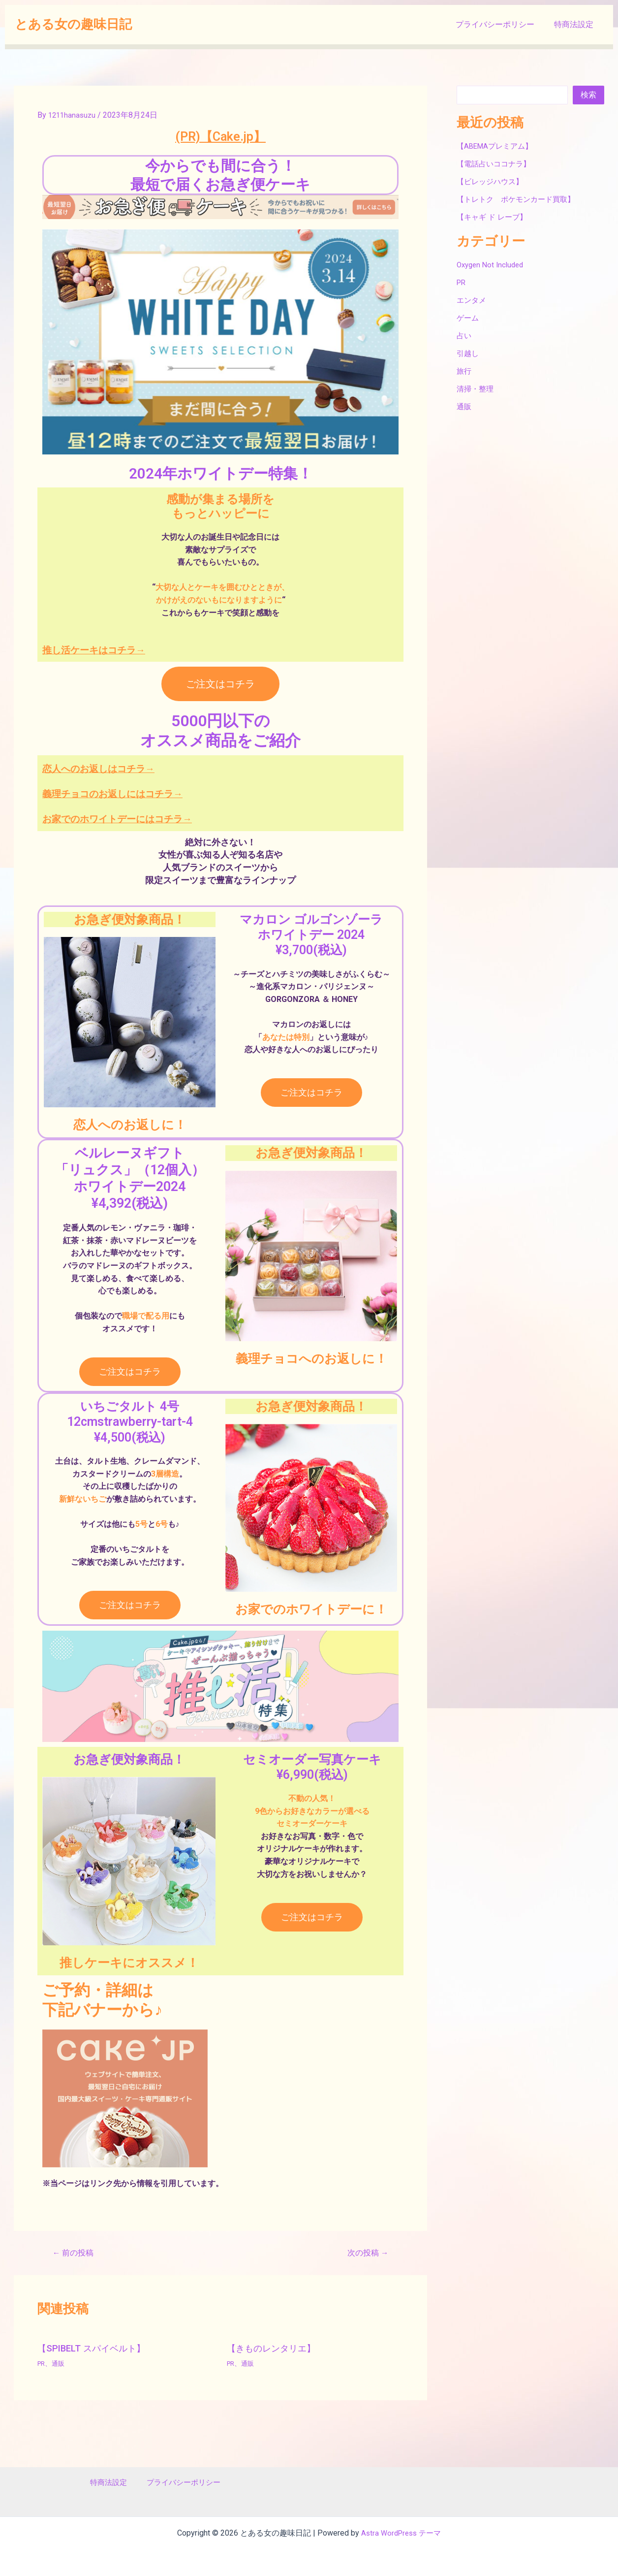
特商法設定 (575, 24)
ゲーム (468, 317)
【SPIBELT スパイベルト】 (96, 2348)
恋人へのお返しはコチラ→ (118, 768)
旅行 (464, 371)
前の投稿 (75, 2253)
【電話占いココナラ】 (496, 163)
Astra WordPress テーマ (401, 2533)
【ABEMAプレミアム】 (497, 146)
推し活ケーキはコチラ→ (111, 649)
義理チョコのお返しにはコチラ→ (137, 793)
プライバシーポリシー (501, 24)
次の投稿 (365, 2253)
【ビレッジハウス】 (492, 181)
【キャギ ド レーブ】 (494, 217)
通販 (60, 2363)
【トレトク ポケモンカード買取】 (520, 199)
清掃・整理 (476, 388)
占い (464, 335)
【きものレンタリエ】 (276, 2348)
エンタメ (472, 300)
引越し (468, 353)
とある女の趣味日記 (73, 24)
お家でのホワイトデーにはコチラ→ (144, 818)
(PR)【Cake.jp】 (220, 135)
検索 (588, 94)
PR (41, 2363)
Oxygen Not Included (492, 264)
